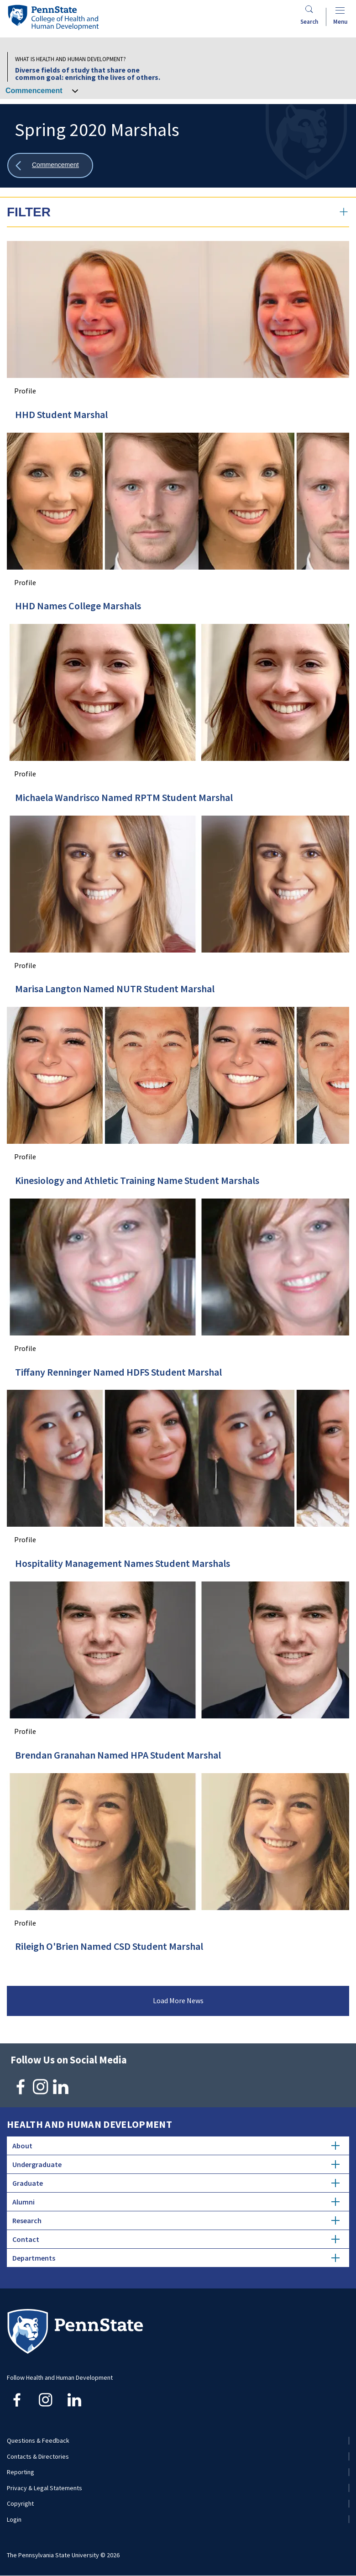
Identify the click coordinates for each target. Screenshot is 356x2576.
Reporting (20, 2472)
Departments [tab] (176, 2257)
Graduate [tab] (176, 2183)
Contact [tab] (176, 2239)
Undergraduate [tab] (176, 2164)
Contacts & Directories (38, 2456)
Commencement (33, 90)
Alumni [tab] (176, 2201)
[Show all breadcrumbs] (50, 165)
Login (14, 2519)
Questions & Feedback (38, 2440)
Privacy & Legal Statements (44, 2488)
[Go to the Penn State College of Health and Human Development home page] (53, 17)
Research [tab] (176, 2220)
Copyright (20, 2503)
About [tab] (176, 2145)
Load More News (178, 2000)
